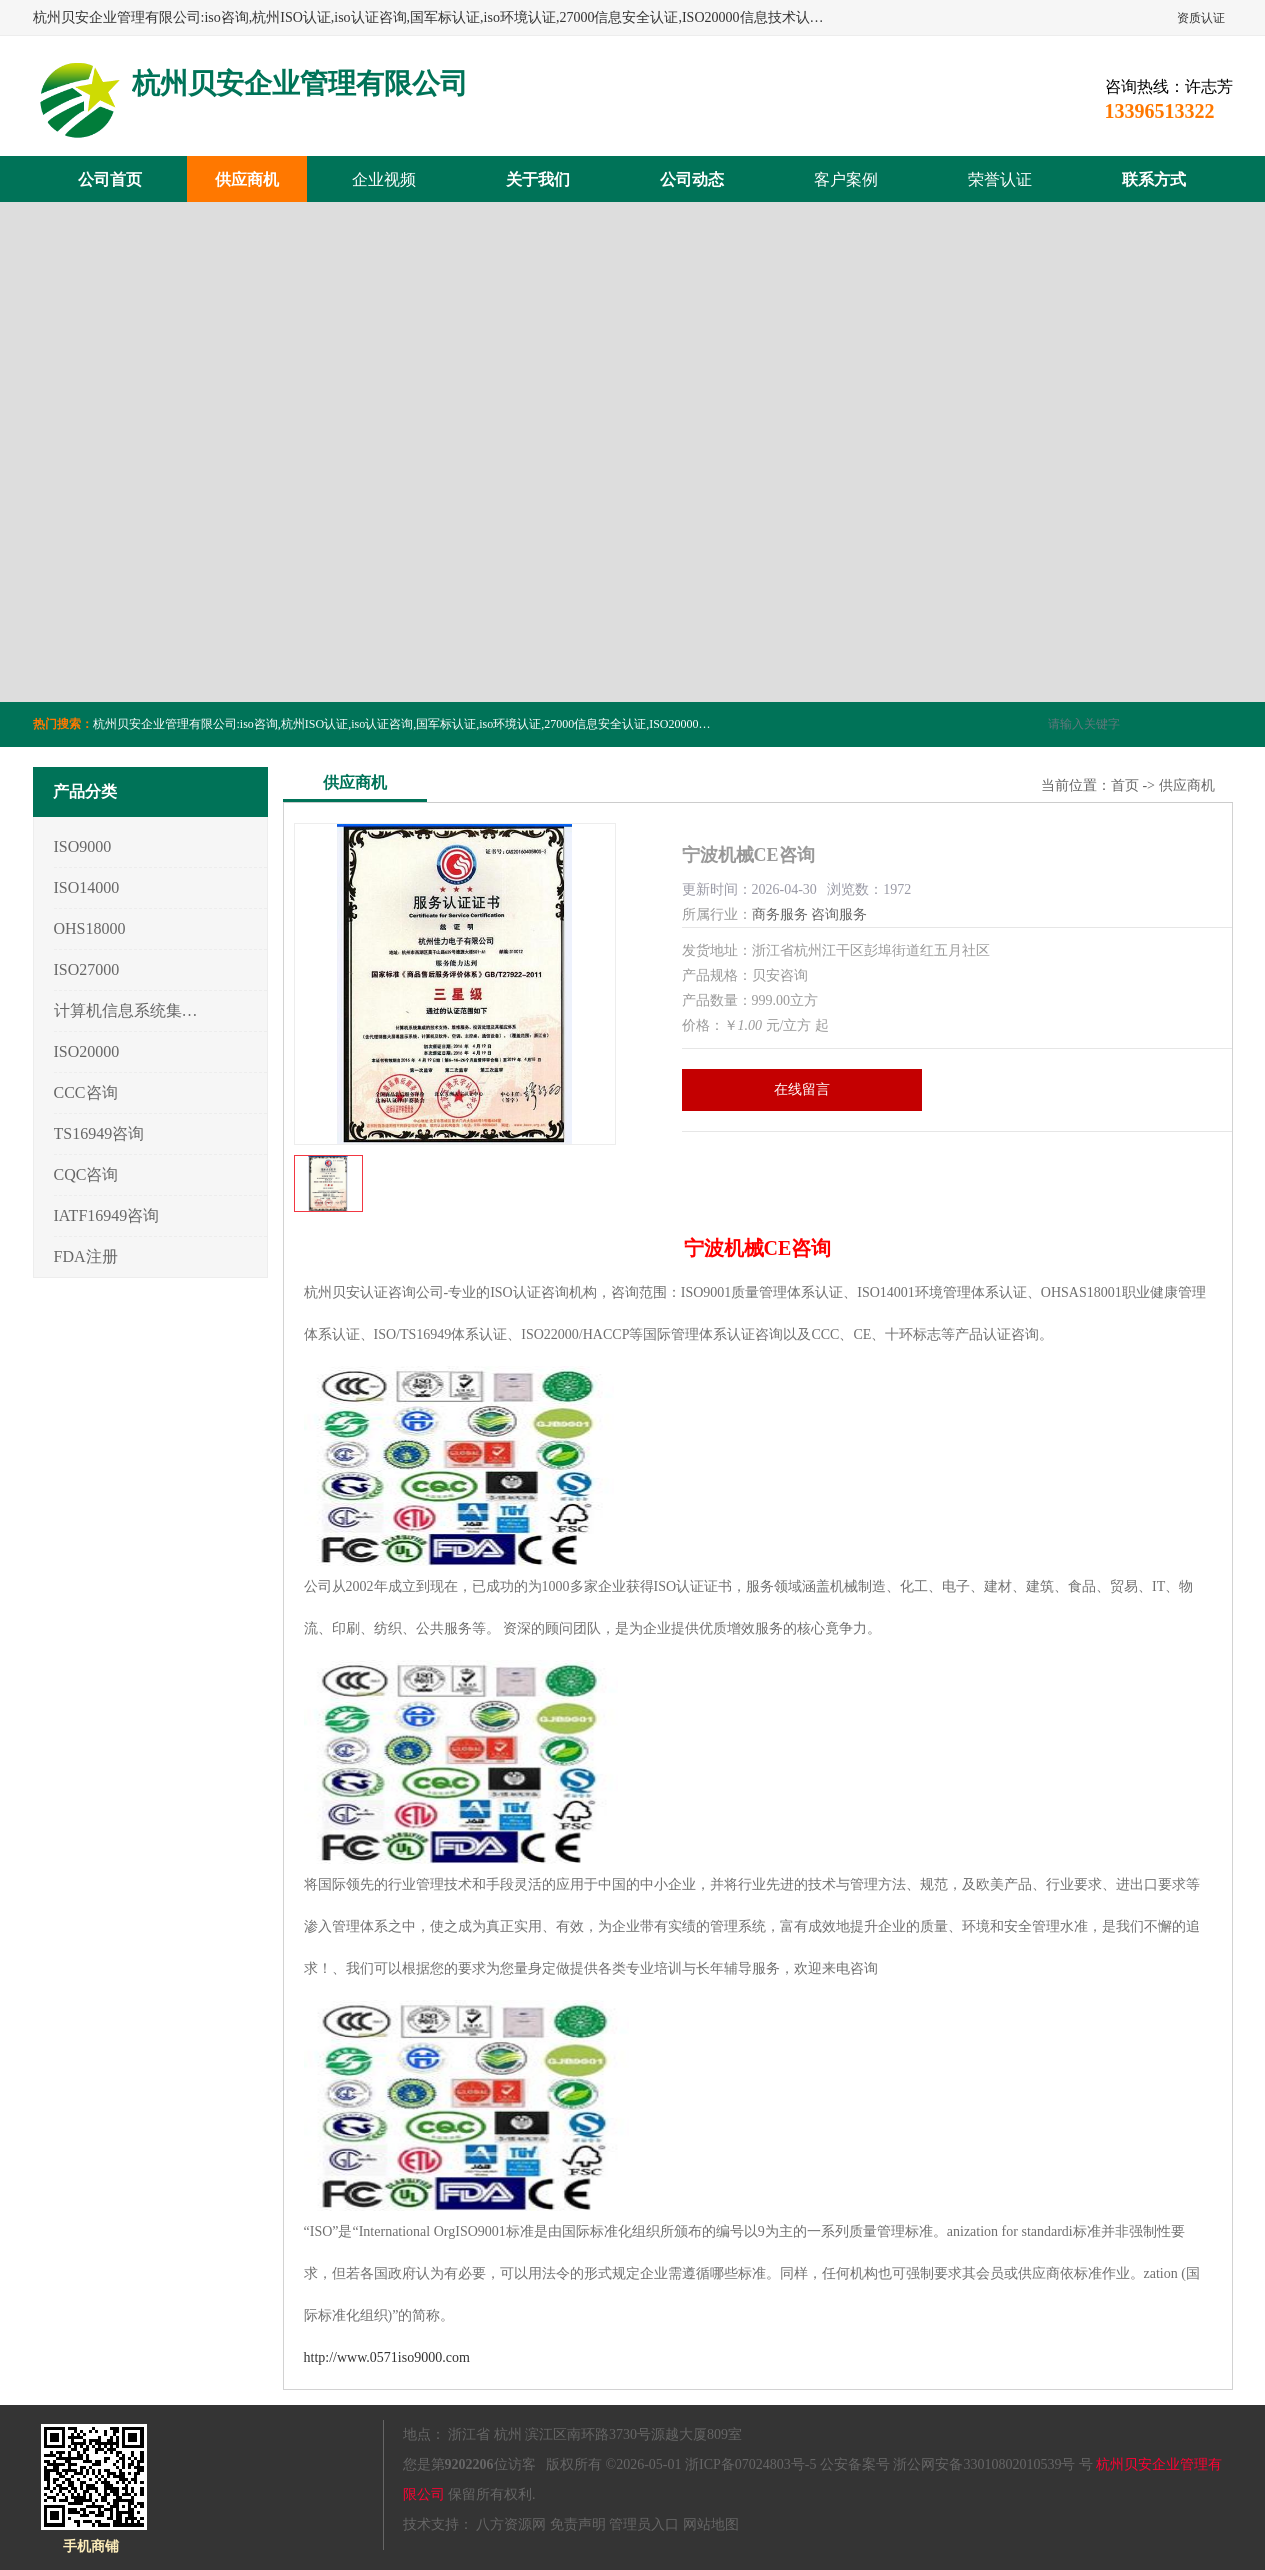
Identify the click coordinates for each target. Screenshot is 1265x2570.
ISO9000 (83, 846)
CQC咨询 (86, 1174)
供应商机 (247, 179)
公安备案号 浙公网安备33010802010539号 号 (956, 2464)
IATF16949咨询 (107, 1215)
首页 (1125, 785)
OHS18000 (90, 928)
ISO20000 (87, 1051)
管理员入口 (644, 2524)
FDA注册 (86, 1256)
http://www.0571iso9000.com (387, 2357)
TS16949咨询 (99, 1133)
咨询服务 (839, 914)
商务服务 (780, 914)
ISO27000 (87, 969)
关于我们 (538, 179)
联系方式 (1154, 179)
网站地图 (711, 2524)
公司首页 (110, 179)
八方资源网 (511, 2524)
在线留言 (802, 1089)
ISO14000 (87, 887)
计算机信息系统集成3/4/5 (126, 1010)
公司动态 (692, 179)
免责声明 (578, 2524)
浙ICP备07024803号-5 (750, 2464)
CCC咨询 (86, 1092)
